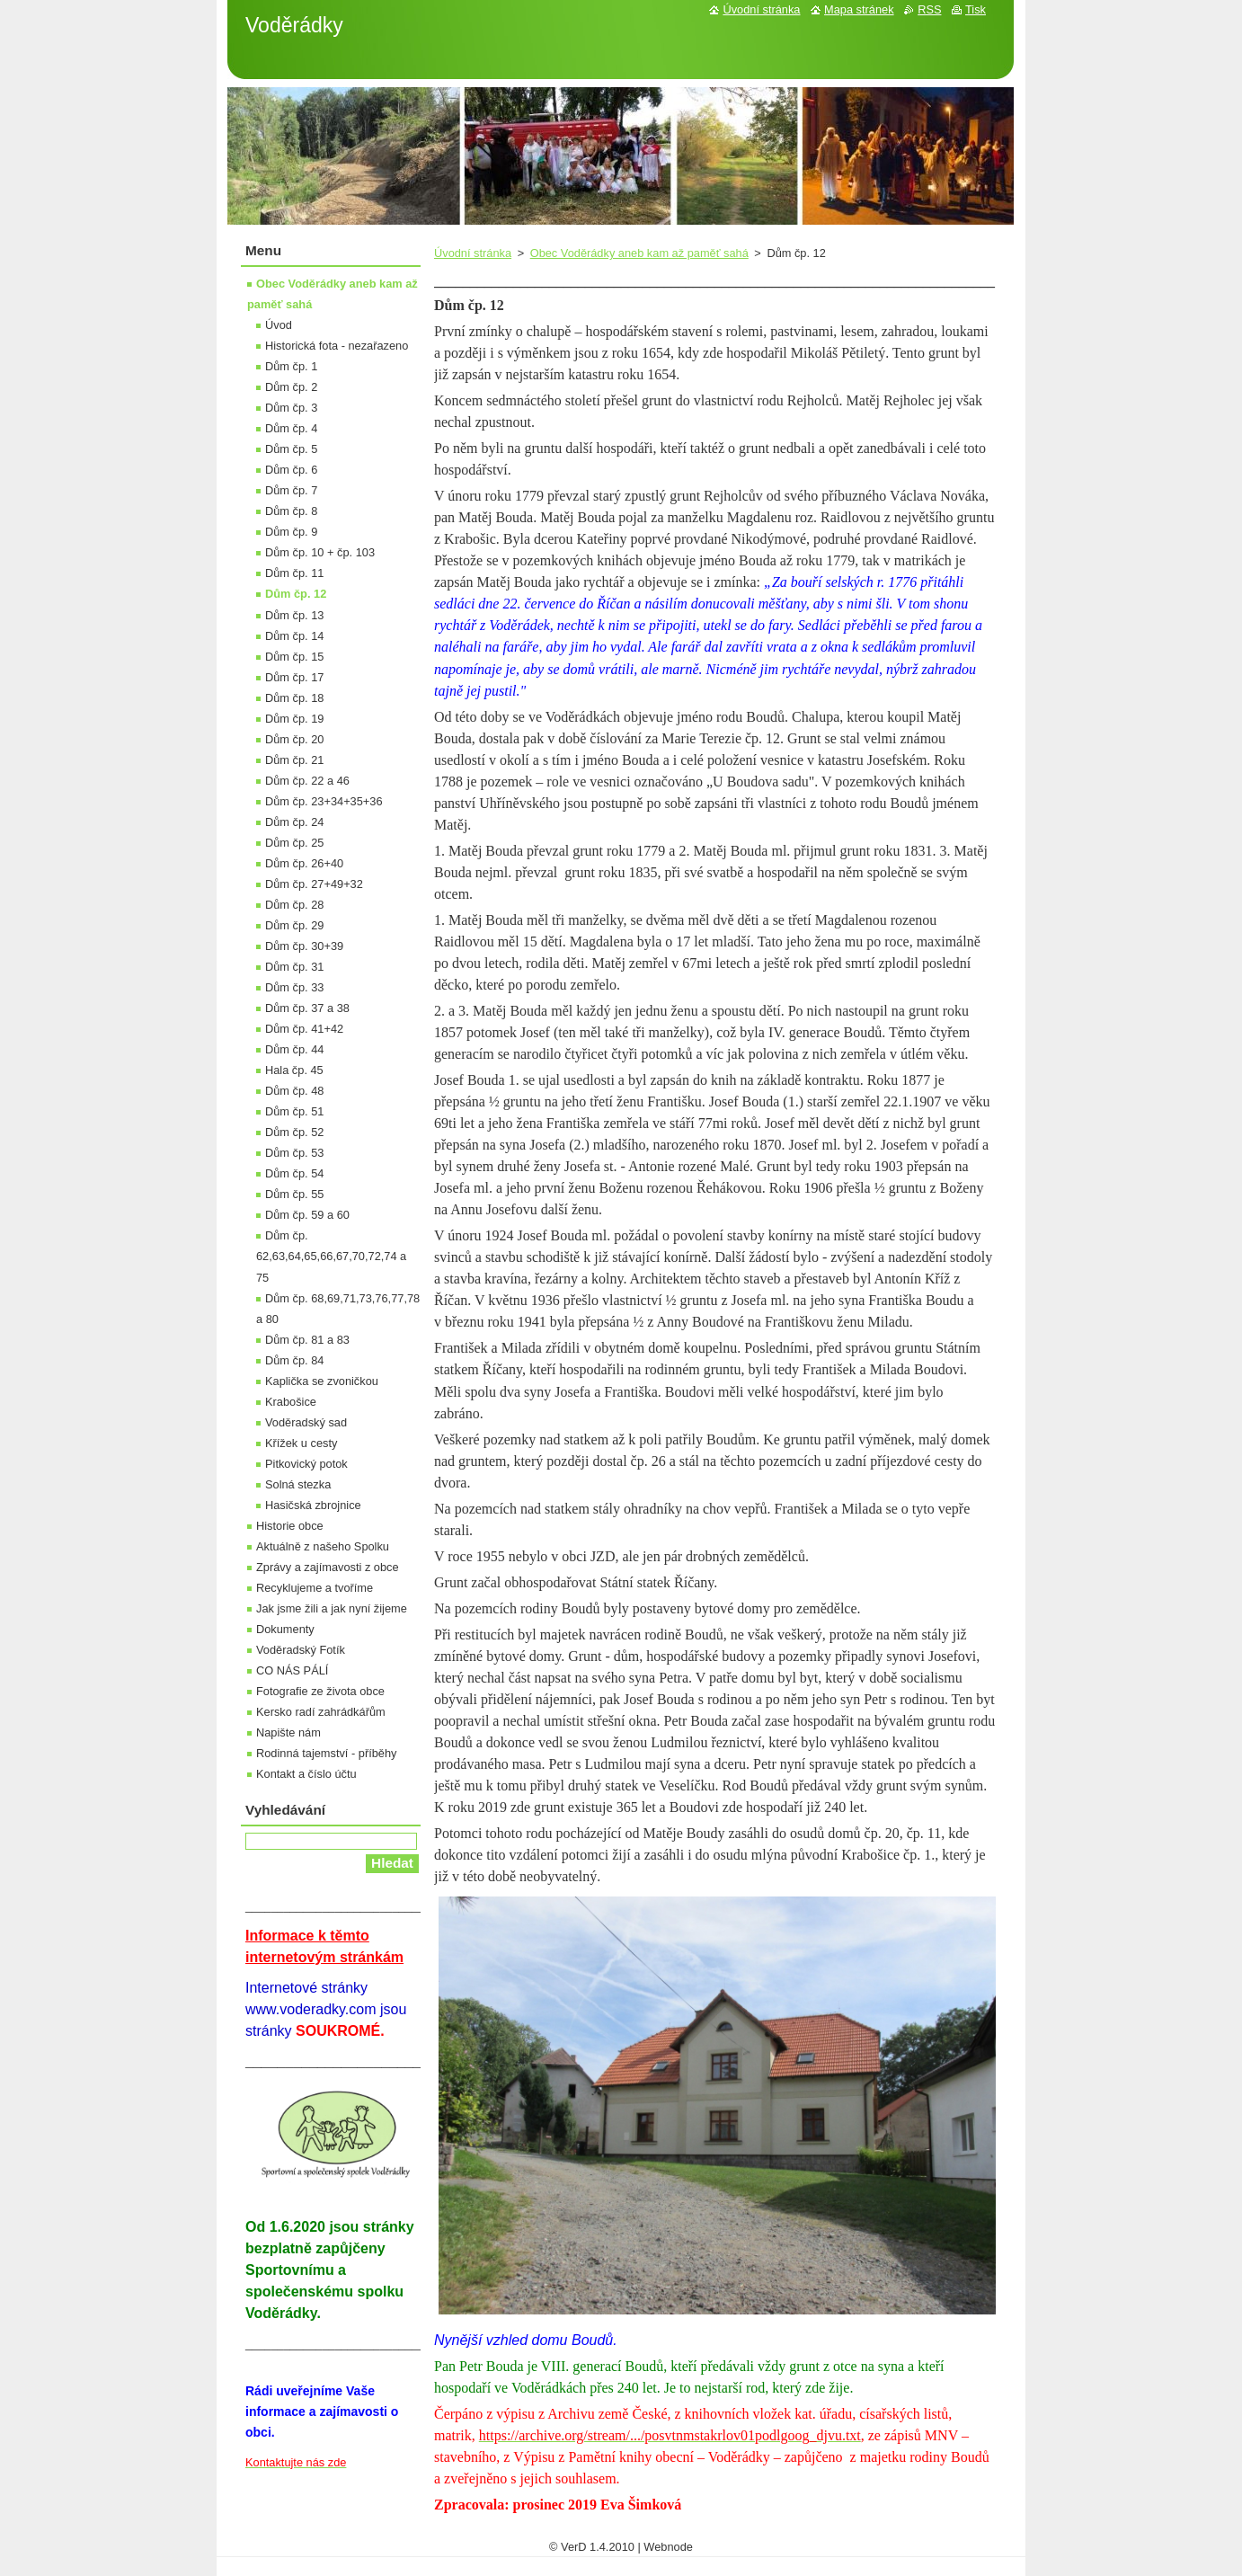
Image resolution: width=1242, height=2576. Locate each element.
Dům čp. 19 (294, 718)
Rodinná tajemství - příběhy (326, 1753)
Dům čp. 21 (294, 760)
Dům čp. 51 (294, 1111)
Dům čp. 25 (294, 842)
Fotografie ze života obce (320, 1691)
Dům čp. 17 (294, 677)
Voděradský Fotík (300, 1650)
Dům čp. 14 (294, 636)
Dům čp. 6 (291, 469)
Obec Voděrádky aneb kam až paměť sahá (639, 253)
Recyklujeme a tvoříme (314, 1587)
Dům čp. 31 (294, 966)
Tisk (975, 9)
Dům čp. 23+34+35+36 (324, 801)
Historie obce (290, 1525)
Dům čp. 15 (294, 656)
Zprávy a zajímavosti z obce (327, 1567)
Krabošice (290, 1401)
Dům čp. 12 (295, 593)
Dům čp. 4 (291, 428)
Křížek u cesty (301, 1443)
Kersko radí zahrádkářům (321, 1712)
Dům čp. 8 (291, 511)
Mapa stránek (859, 9)
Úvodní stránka (472, 253)
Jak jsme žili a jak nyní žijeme (331, 1608)
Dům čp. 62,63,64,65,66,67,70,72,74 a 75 (331, 1256)
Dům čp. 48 (294, 1090)
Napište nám (288, 1732)
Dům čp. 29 (294, 925)
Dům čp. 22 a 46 (307, 780)
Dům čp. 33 (294, 987)
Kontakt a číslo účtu (306, 1774)
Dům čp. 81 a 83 (307, 1339)
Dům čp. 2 (291, 387)
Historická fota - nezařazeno (336, 345)
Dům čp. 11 (294, 573)
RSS (929, 9)
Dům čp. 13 (294, 615)
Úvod (278, 325)
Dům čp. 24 (294, 822)
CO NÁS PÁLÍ (292, 1670)
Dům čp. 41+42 (304, 1028)
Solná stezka (298, 1484)
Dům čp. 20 (294, 739)
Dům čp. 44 (294, 1049)
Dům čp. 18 (294, 698)
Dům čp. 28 (294, 904)
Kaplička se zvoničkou (321, 1381)
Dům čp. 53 (294, 1152)
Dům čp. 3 (291, 407)
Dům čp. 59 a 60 (307, 1214)
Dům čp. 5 (291, 449)
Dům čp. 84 (294, 1360)
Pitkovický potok (306, 1463)
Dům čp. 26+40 (304, 863)
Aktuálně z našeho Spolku (322, 1546)
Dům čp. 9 (291, 531)
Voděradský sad (306, 1422)
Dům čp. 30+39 (304, 946)
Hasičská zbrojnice (313, 1505)
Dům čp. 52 (294, 1132)
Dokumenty (285, 1629)
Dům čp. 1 (291, 366)
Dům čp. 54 (294, 1173)
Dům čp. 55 (294, 1194)
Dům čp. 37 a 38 (307, 1008)
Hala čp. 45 (294, 1070)
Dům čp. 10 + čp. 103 (320, 552)
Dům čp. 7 (291, 490)
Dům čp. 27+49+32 (314, 884)
